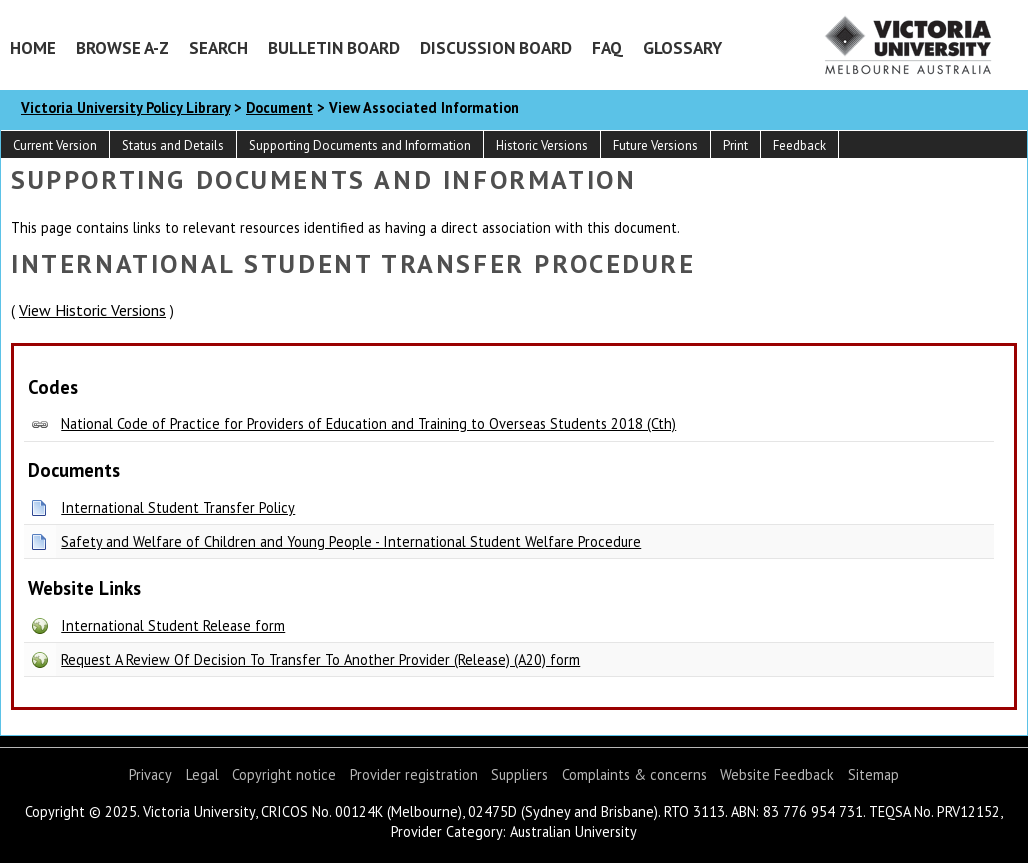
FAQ (607, 47)
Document (279, 107)
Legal (202, 774)
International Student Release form (173, 625)
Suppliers (519, 774)
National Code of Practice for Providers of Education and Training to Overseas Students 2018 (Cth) (368, 423)
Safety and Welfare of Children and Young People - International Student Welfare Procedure (351, 541)
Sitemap (873, 774)
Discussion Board (496, 47)
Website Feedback (777, 774)
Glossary (682, 47)
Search (218, 47)
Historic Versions (542, 145)
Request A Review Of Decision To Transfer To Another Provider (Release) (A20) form (320, 659)
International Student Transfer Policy (178, 507)
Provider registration (414, 774)
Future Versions (655, 145)
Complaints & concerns (634, 774)
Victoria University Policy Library (125, 107)
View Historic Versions (92, 310)
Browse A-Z (122, 47)
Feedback (799, 145)
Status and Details (173, 145)
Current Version (55, 145)
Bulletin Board (334, 47)
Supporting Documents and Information (360, 145)
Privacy (150, 774)
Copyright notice (284, 774)
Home (33, 47)
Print (735, 145)
